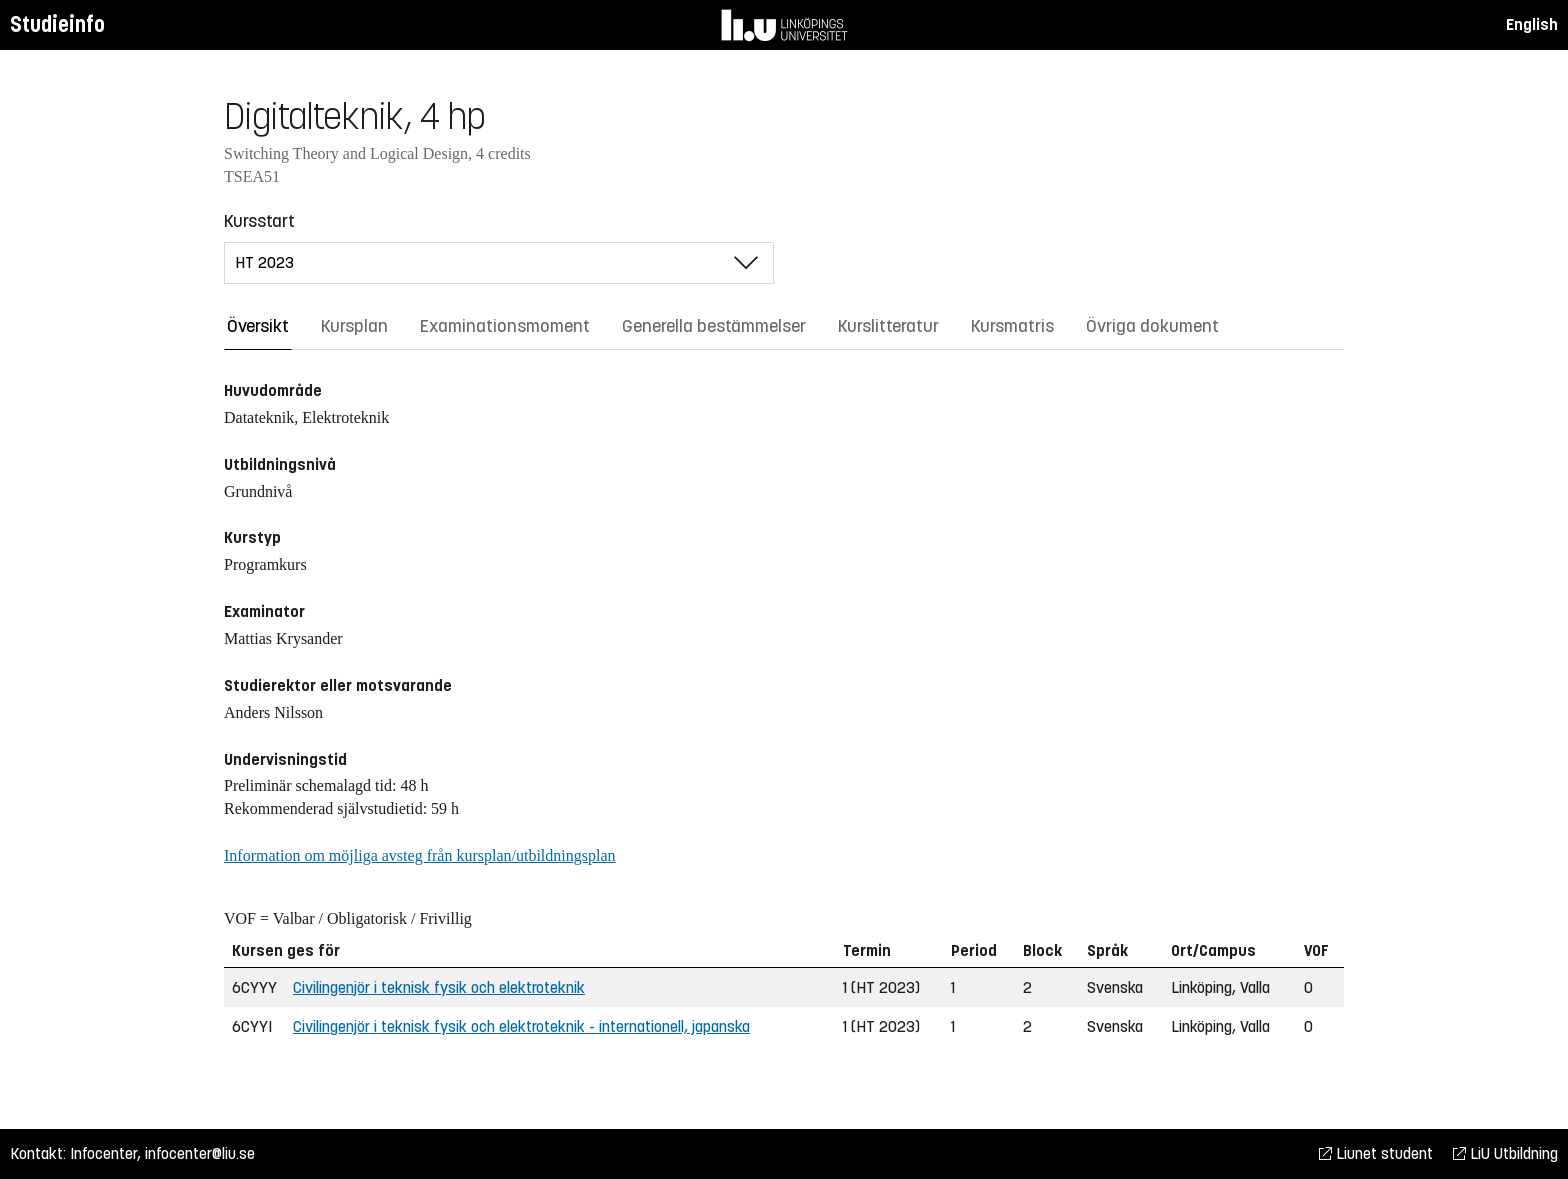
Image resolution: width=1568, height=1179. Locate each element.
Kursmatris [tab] (1012, 326)
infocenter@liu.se (200, 1153)
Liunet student (1376, 1153)
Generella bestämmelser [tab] (714, 326)
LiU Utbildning (1505, 1153)
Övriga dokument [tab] (1152, 326)
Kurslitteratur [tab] (888, 326)
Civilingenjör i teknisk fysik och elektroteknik (439, 987)
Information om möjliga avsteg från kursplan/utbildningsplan (419, 855)
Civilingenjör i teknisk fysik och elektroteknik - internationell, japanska (521, 1026)
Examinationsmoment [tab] (505, 326)
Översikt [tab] (258, 326)
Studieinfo (57, 24)
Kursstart (259, 221)
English (1532, 24)
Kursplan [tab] (354, 326)
